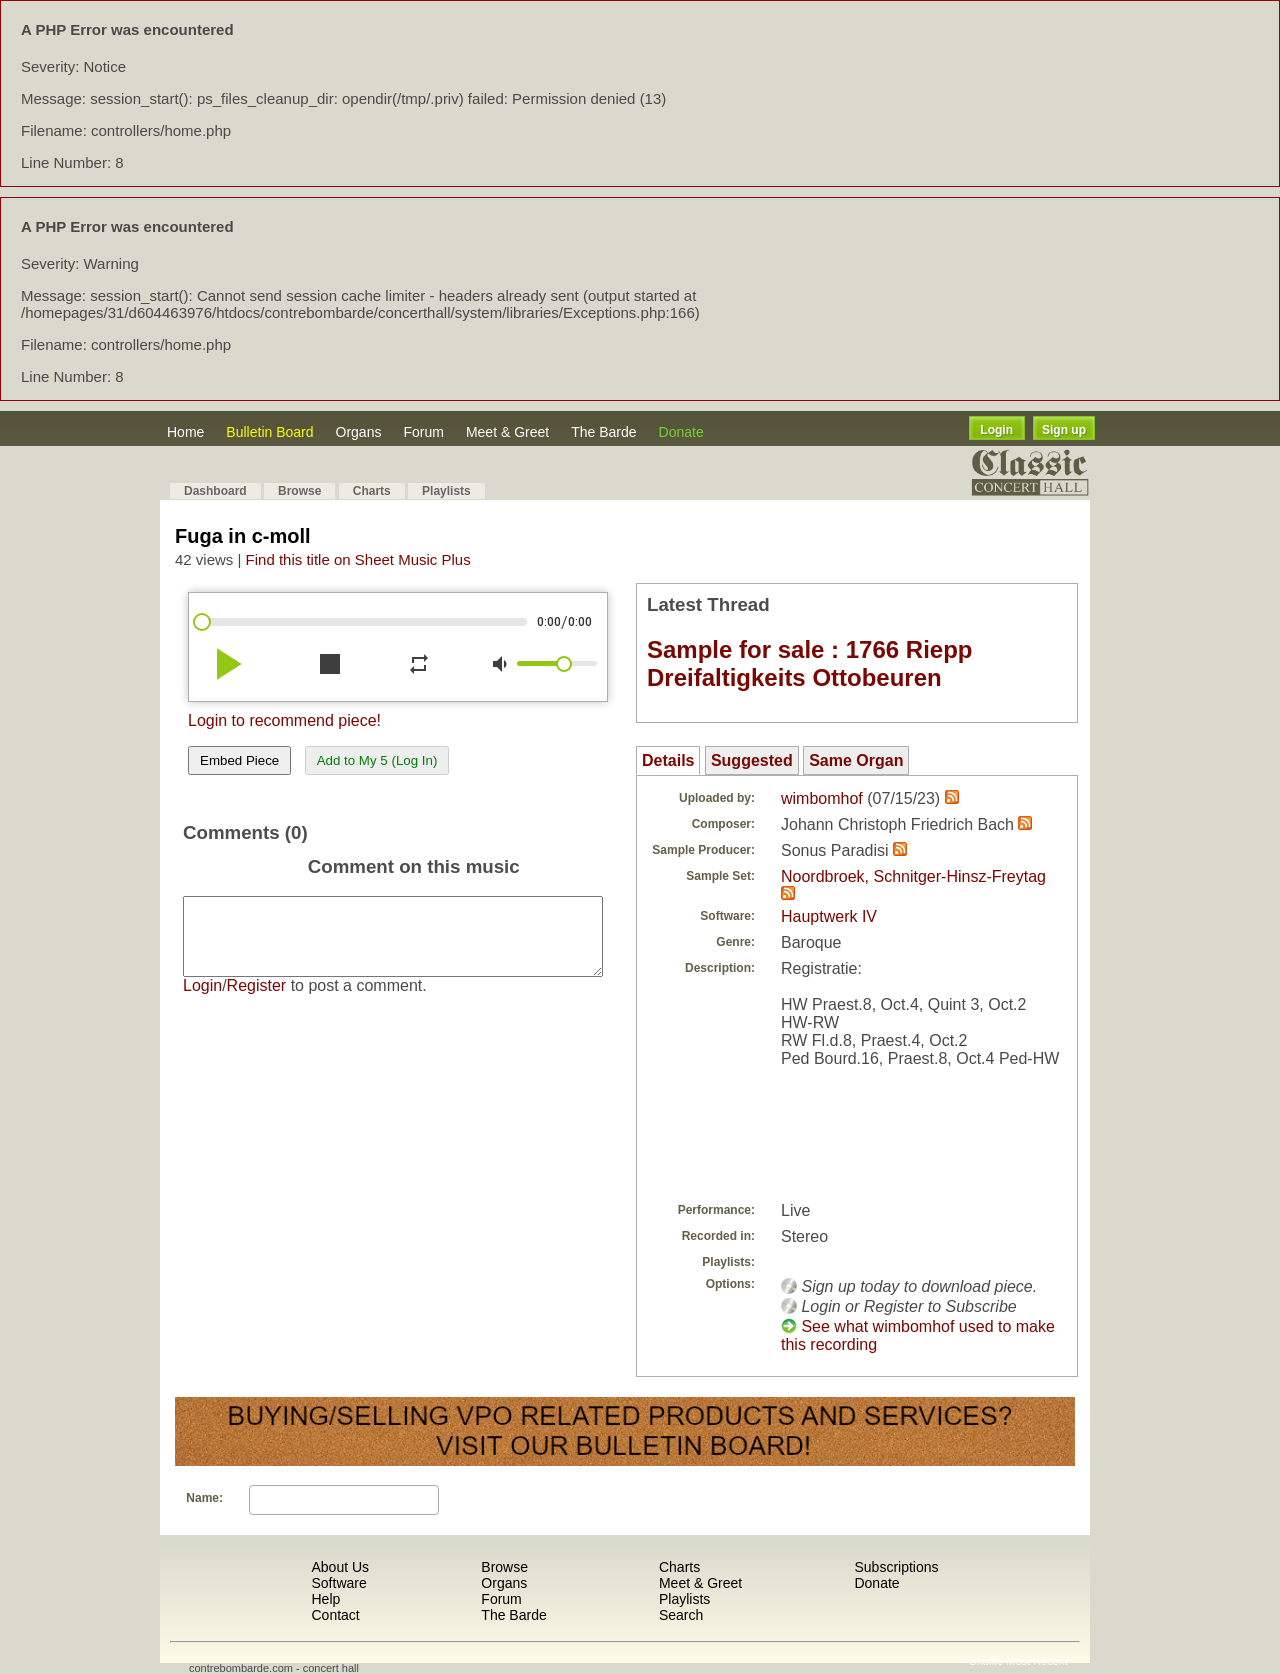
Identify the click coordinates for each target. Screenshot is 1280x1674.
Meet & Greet (507, 432)
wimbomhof (822, 798)
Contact (335, 1615)
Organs (359, 432)
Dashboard (215, 491)
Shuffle (986, 1661)
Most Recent (1037, 1661)
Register (257, 1000)
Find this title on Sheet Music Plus (358, 559)
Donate (681, 432)
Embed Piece (239, 760)
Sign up (1064, 430)
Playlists (446, 491)
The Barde (603, 432)
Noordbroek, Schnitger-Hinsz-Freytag (913, 876)
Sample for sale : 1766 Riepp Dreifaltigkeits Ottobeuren (809, 663)
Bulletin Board (269, 432)
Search (681, 1615)
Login (996, 430)
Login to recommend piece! (284, 720)
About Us (340, 1567)
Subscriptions (896, 1567)
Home (185, 432)
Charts (372, 491)
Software (338, 1583)
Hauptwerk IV (829, 916)
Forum (423, 432)
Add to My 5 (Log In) (377, 760)
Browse (299, 491)
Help (325, 1599)
